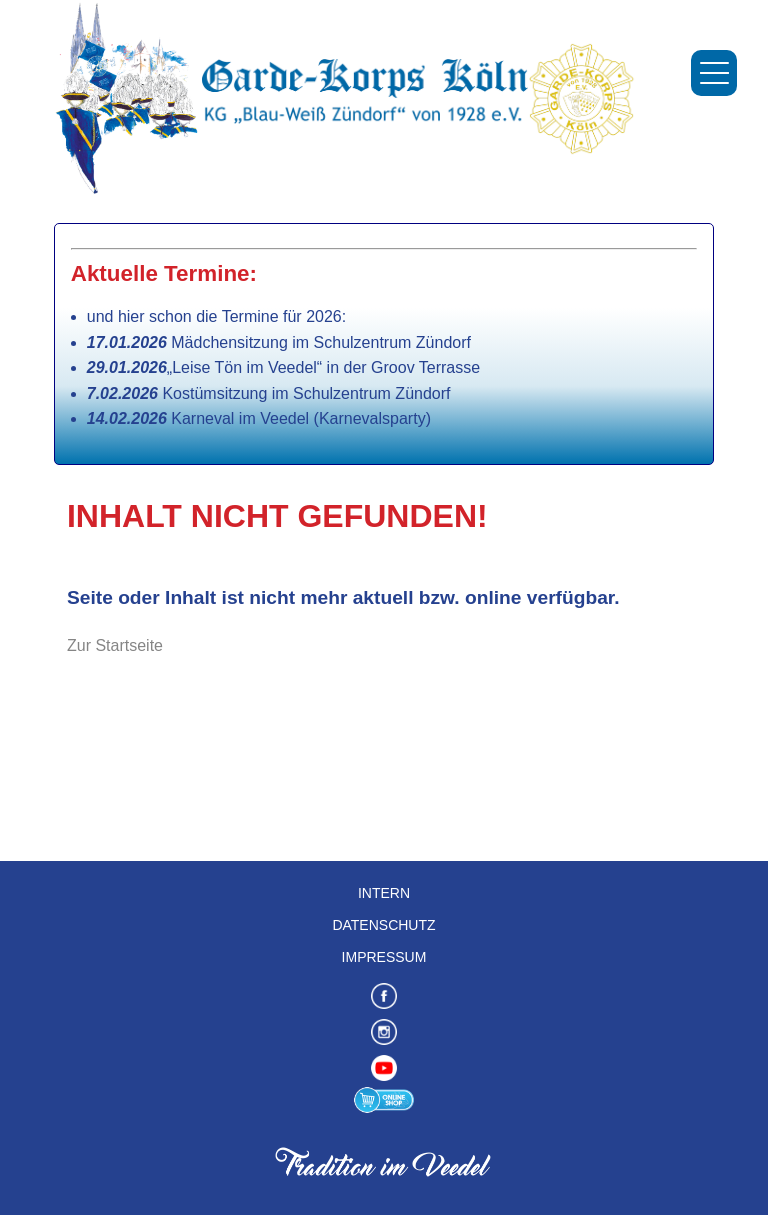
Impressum (384, 957)
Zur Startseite (115, 645)
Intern (384, 893)
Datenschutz (383, 925)
